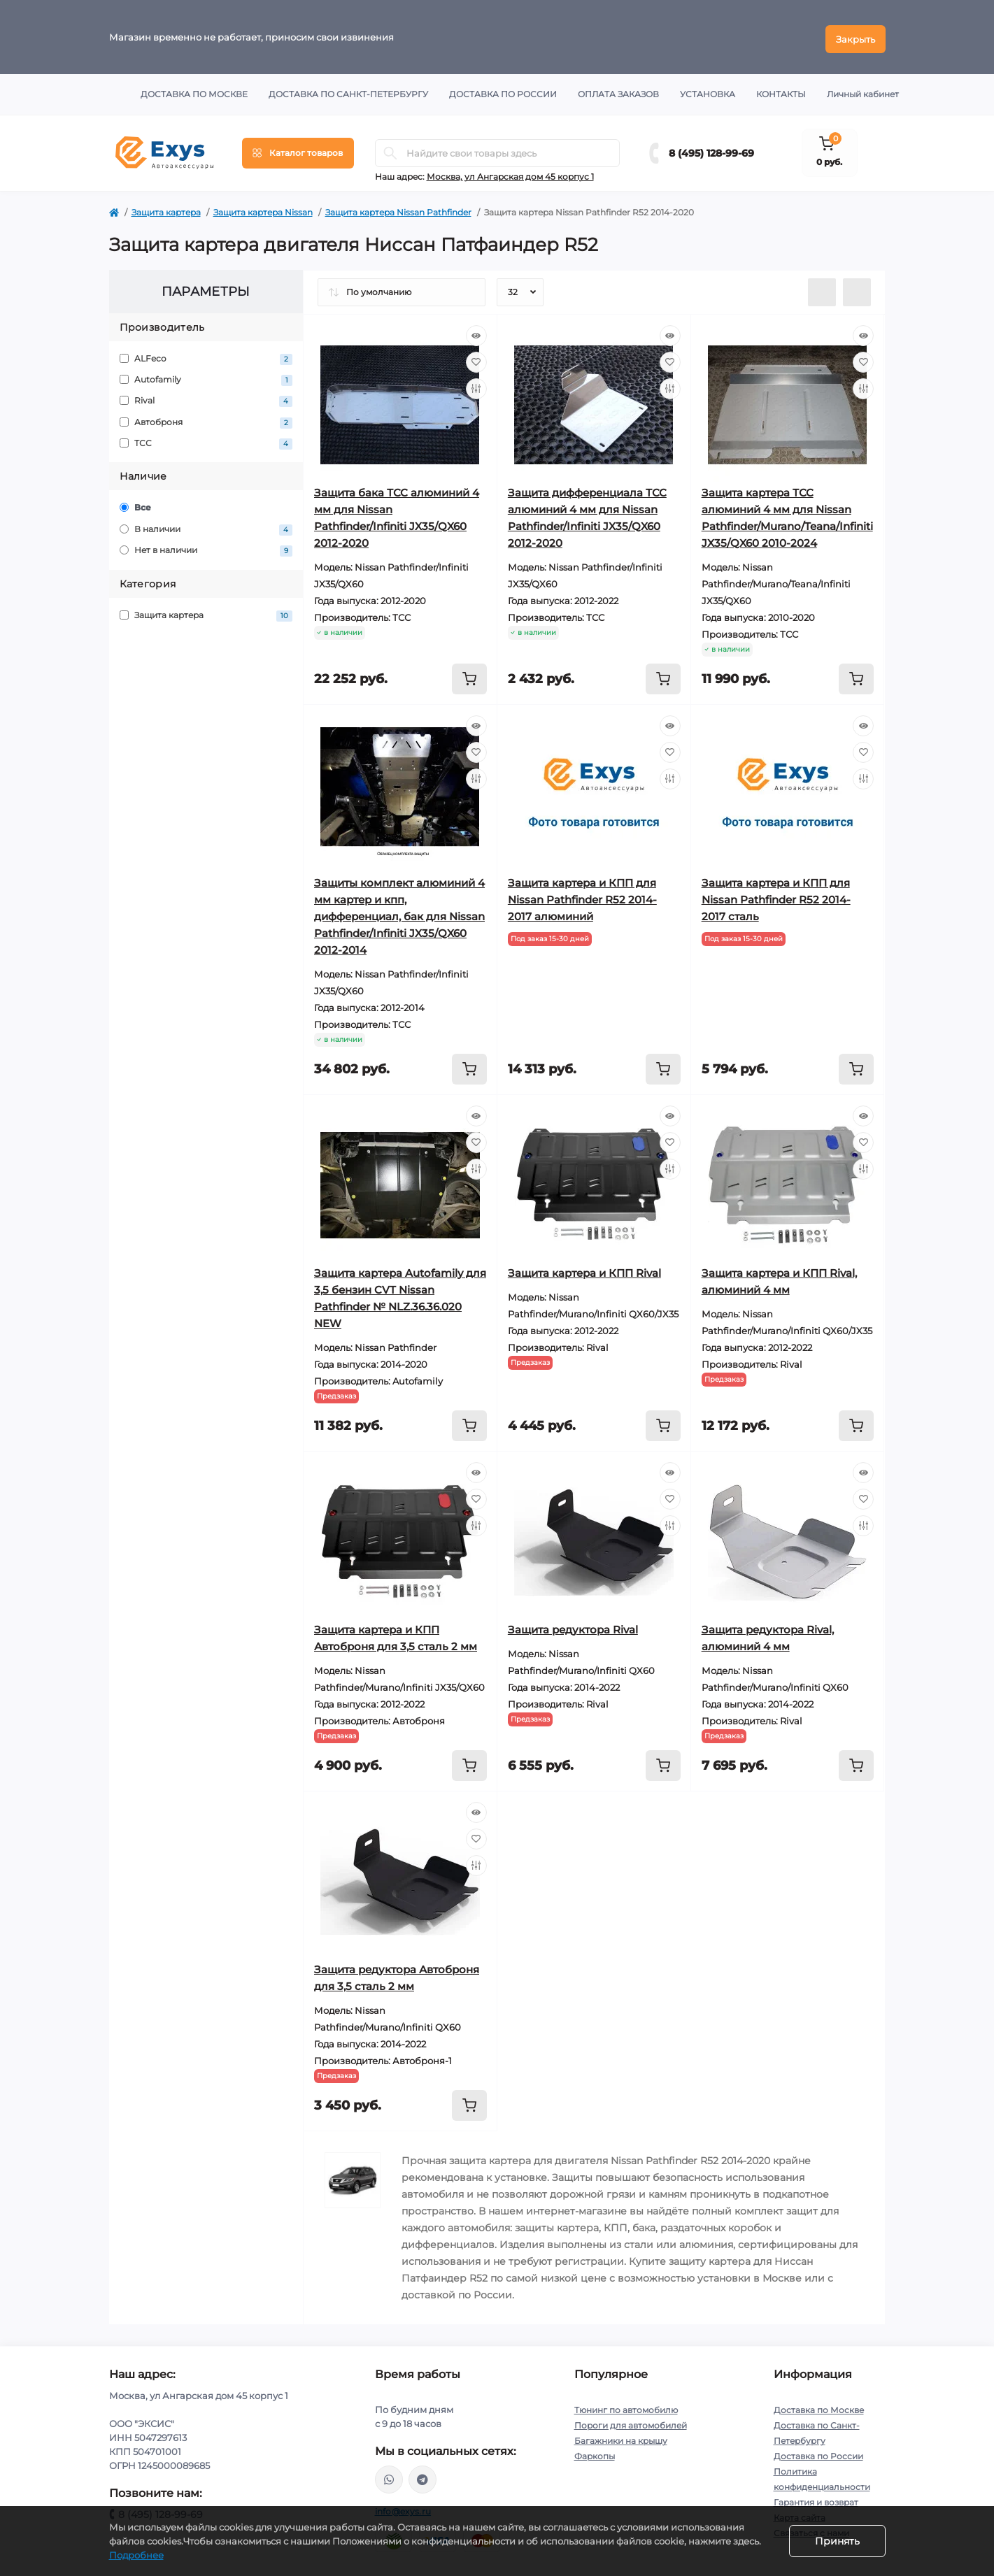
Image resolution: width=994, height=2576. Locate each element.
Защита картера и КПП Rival (584, 1268)
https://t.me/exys (422, 2475)
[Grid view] (857, 288)
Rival (206, 397)
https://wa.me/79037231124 (389, 2475)
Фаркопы (594, 2452)
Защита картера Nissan (263, 208)
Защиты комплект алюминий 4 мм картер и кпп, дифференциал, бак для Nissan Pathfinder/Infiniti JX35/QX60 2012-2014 (399, 912)
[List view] (822, 288)
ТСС (206, 440)
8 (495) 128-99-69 (711, 149)
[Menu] (298, 149)
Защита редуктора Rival (573, 1625)
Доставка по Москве (194, 90)
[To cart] (469, 674)
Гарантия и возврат (816, 2498)
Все (135, 504)
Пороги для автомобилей (630, 2421)
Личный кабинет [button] (863, 90)
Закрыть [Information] (855, 35)
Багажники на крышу (620, 2436)
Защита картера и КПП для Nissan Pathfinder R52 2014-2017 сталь (776, 895)
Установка (707, 90)
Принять (837, 2541)
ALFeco (206, 355)
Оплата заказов (618, 90)
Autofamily (206, 376)
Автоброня (206, 418)
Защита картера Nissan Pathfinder (398, 208)
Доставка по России (503, 90)
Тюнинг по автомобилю (626, 2405)
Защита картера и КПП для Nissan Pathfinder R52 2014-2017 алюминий (582, 895)
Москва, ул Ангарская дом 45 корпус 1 (510, 172)
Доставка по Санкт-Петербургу (348, 90)
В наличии (206, 525)
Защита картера (166, 208)
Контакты (781, 90)
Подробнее (136, 2555)
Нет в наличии (206, 547)
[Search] (390, 149)
